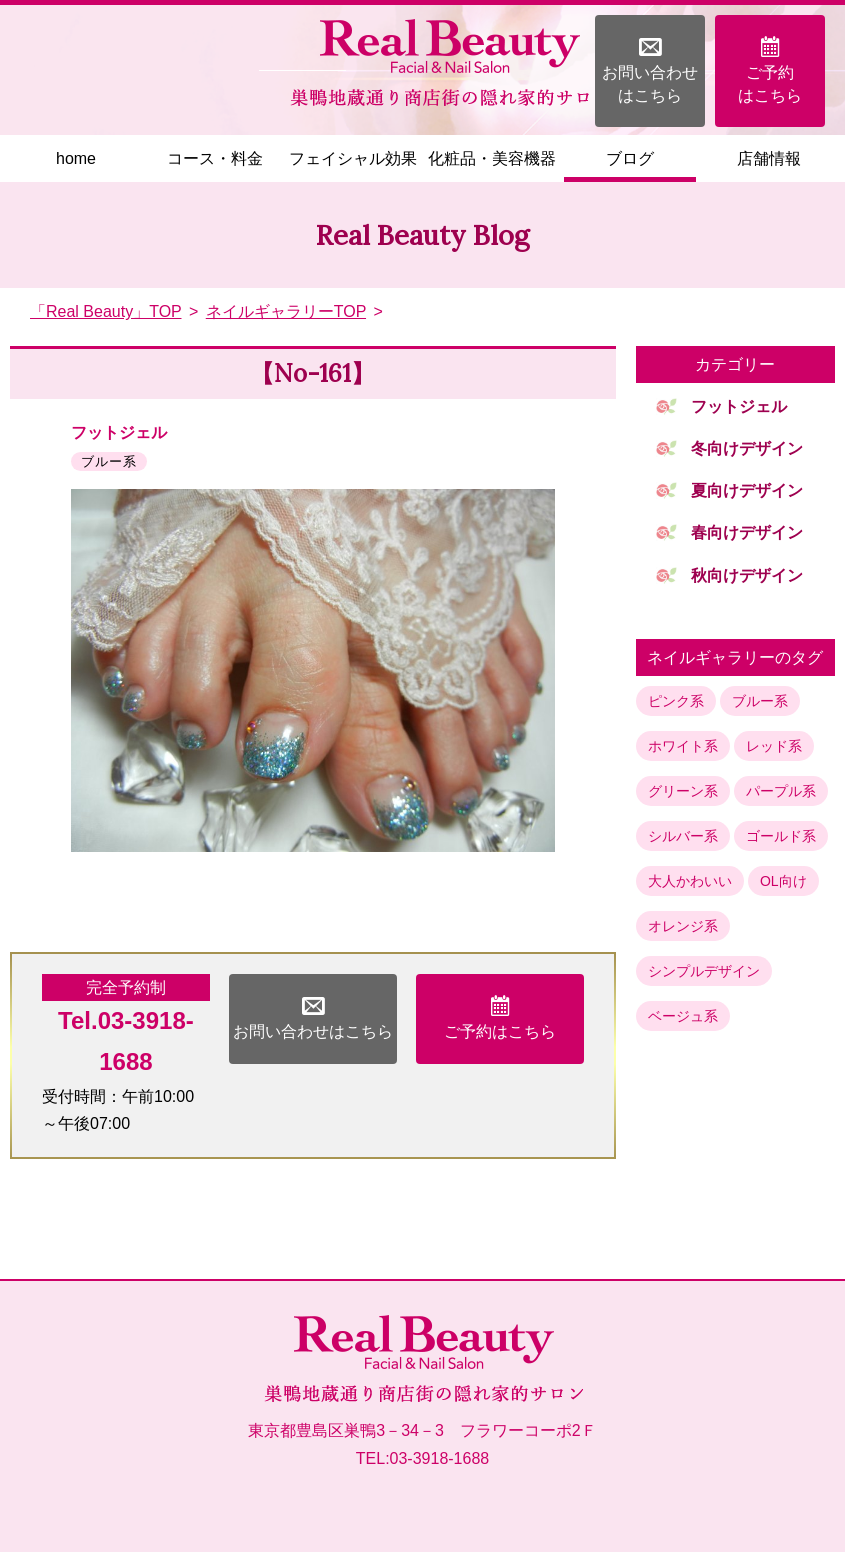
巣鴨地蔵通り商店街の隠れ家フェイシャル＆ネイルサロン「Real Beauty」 (448, 64)
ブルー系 (109, 461)
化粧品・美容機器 (492, 158)
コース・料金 (215, 158)
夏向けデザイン (747, 490)
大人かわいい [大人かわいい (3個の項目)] (690, 881)
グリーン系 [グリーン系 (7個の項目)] (683, 791)
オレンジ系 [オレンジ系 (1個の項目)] (683, 926)
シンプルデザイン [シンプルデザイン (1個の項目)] (704, 971)
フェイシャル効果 (353, 158)
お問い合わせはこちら (650, 69)
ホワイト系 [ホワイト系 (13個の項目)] (683, 746)
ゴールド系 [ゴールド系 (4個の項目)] (781, 836)
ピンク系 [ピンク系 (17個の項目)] (676, 701)
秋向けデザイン (747, 575)
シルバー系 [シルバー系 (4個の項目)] (683, 836)
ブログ (630, 158)
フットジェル (119, 432)
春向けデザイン (747, 532)
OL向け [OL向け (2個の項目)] (783, 881)
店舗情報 (769, 158)
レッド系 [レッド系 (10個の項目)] (774, 746)
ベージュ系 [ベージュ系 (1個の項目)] (683, 1016)
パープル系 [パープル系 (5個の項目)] (781, 791)
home (76, 158)
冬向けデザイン (747, 448)
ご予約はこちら (770, 69)
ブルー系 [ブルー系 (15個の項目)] (760, 701)
